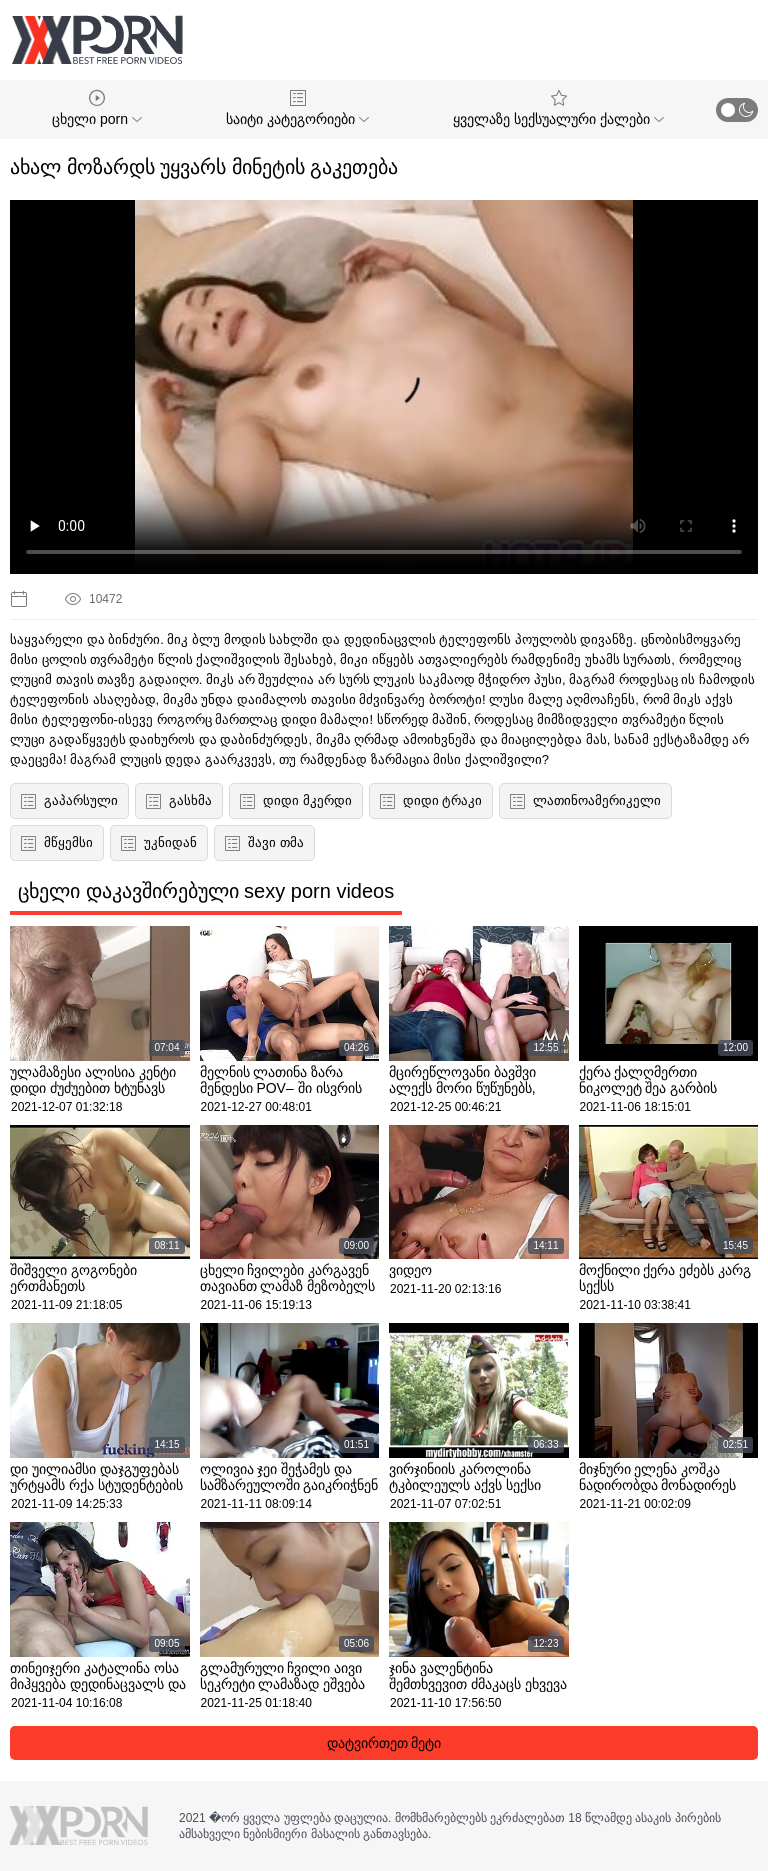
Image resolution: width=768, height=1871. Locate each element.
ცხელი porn (97, 108)
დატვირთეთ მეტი (384, 1743)
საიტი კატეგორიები (297, 108)
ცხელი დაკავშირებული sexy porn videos (206, 891)
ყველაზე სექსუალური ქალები (558, 108)
